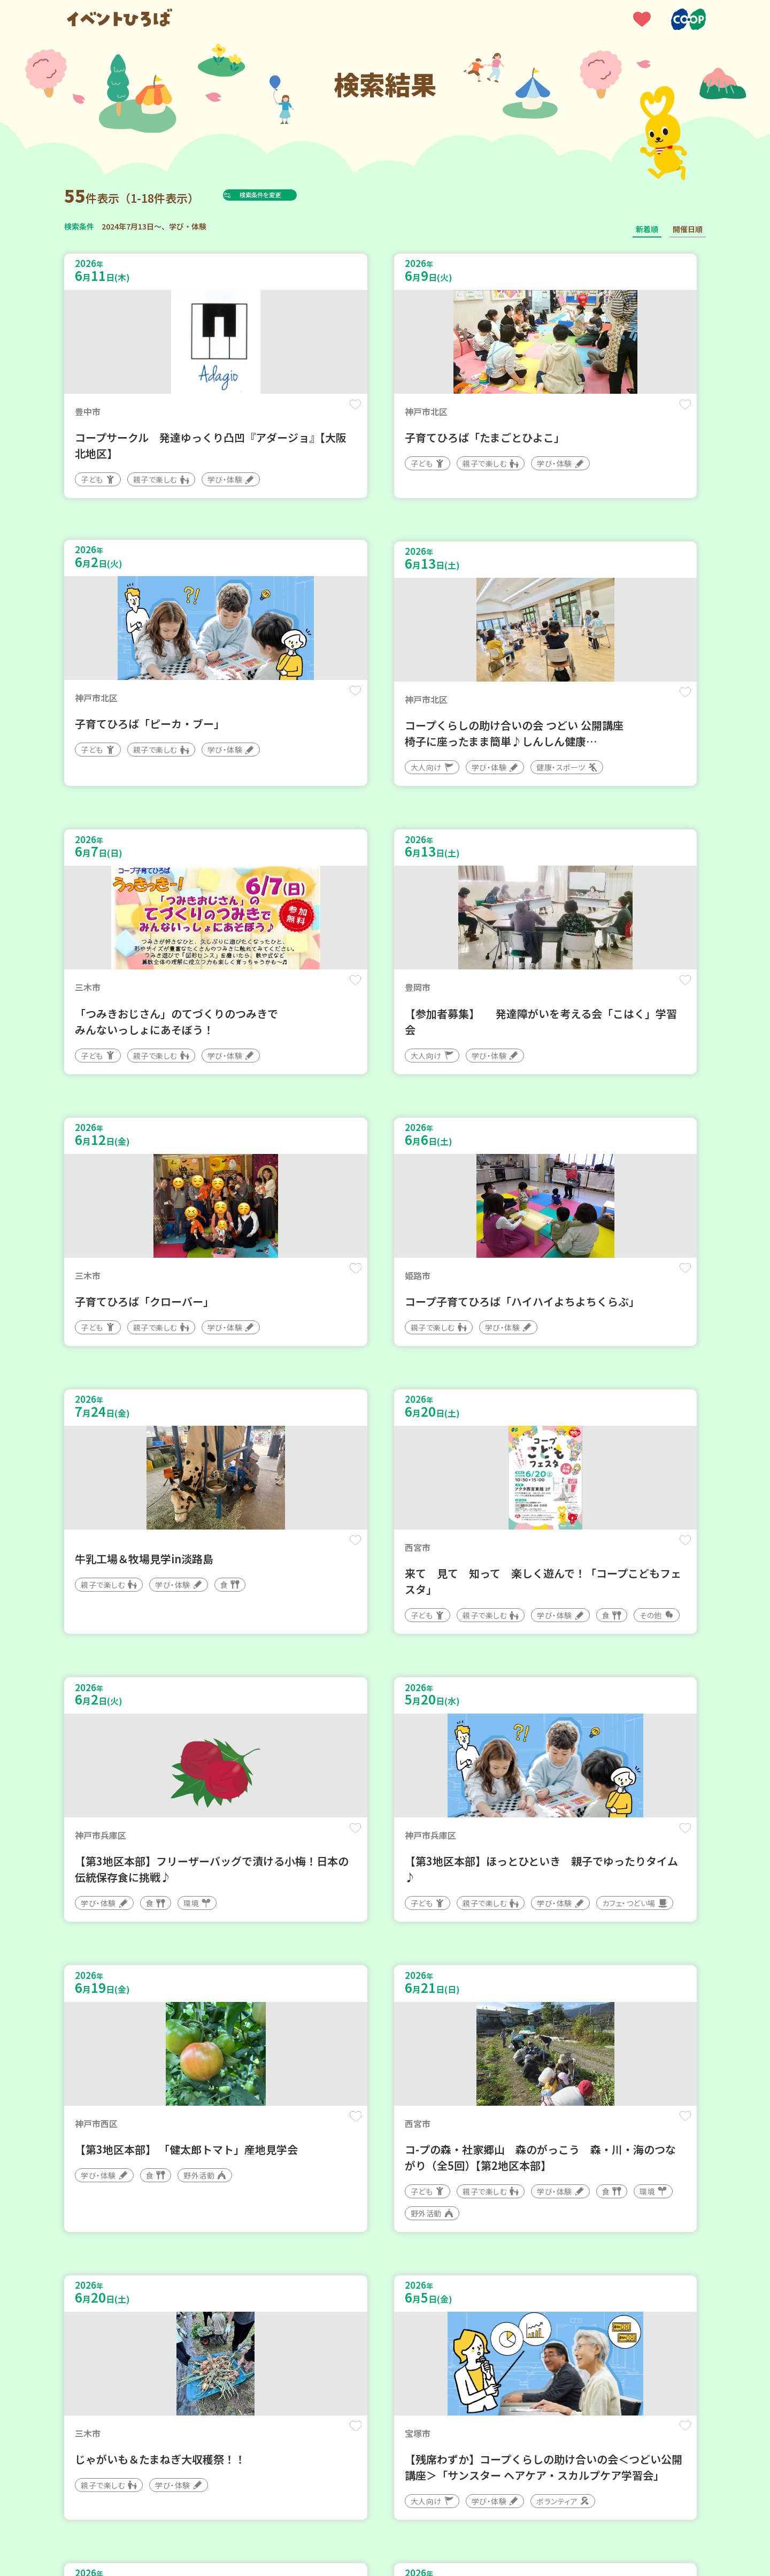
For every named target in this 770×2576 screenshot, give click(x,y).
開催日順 (688, 229)
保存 (242, 413)
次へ (436, 2253)
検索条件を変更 (285, 194)
